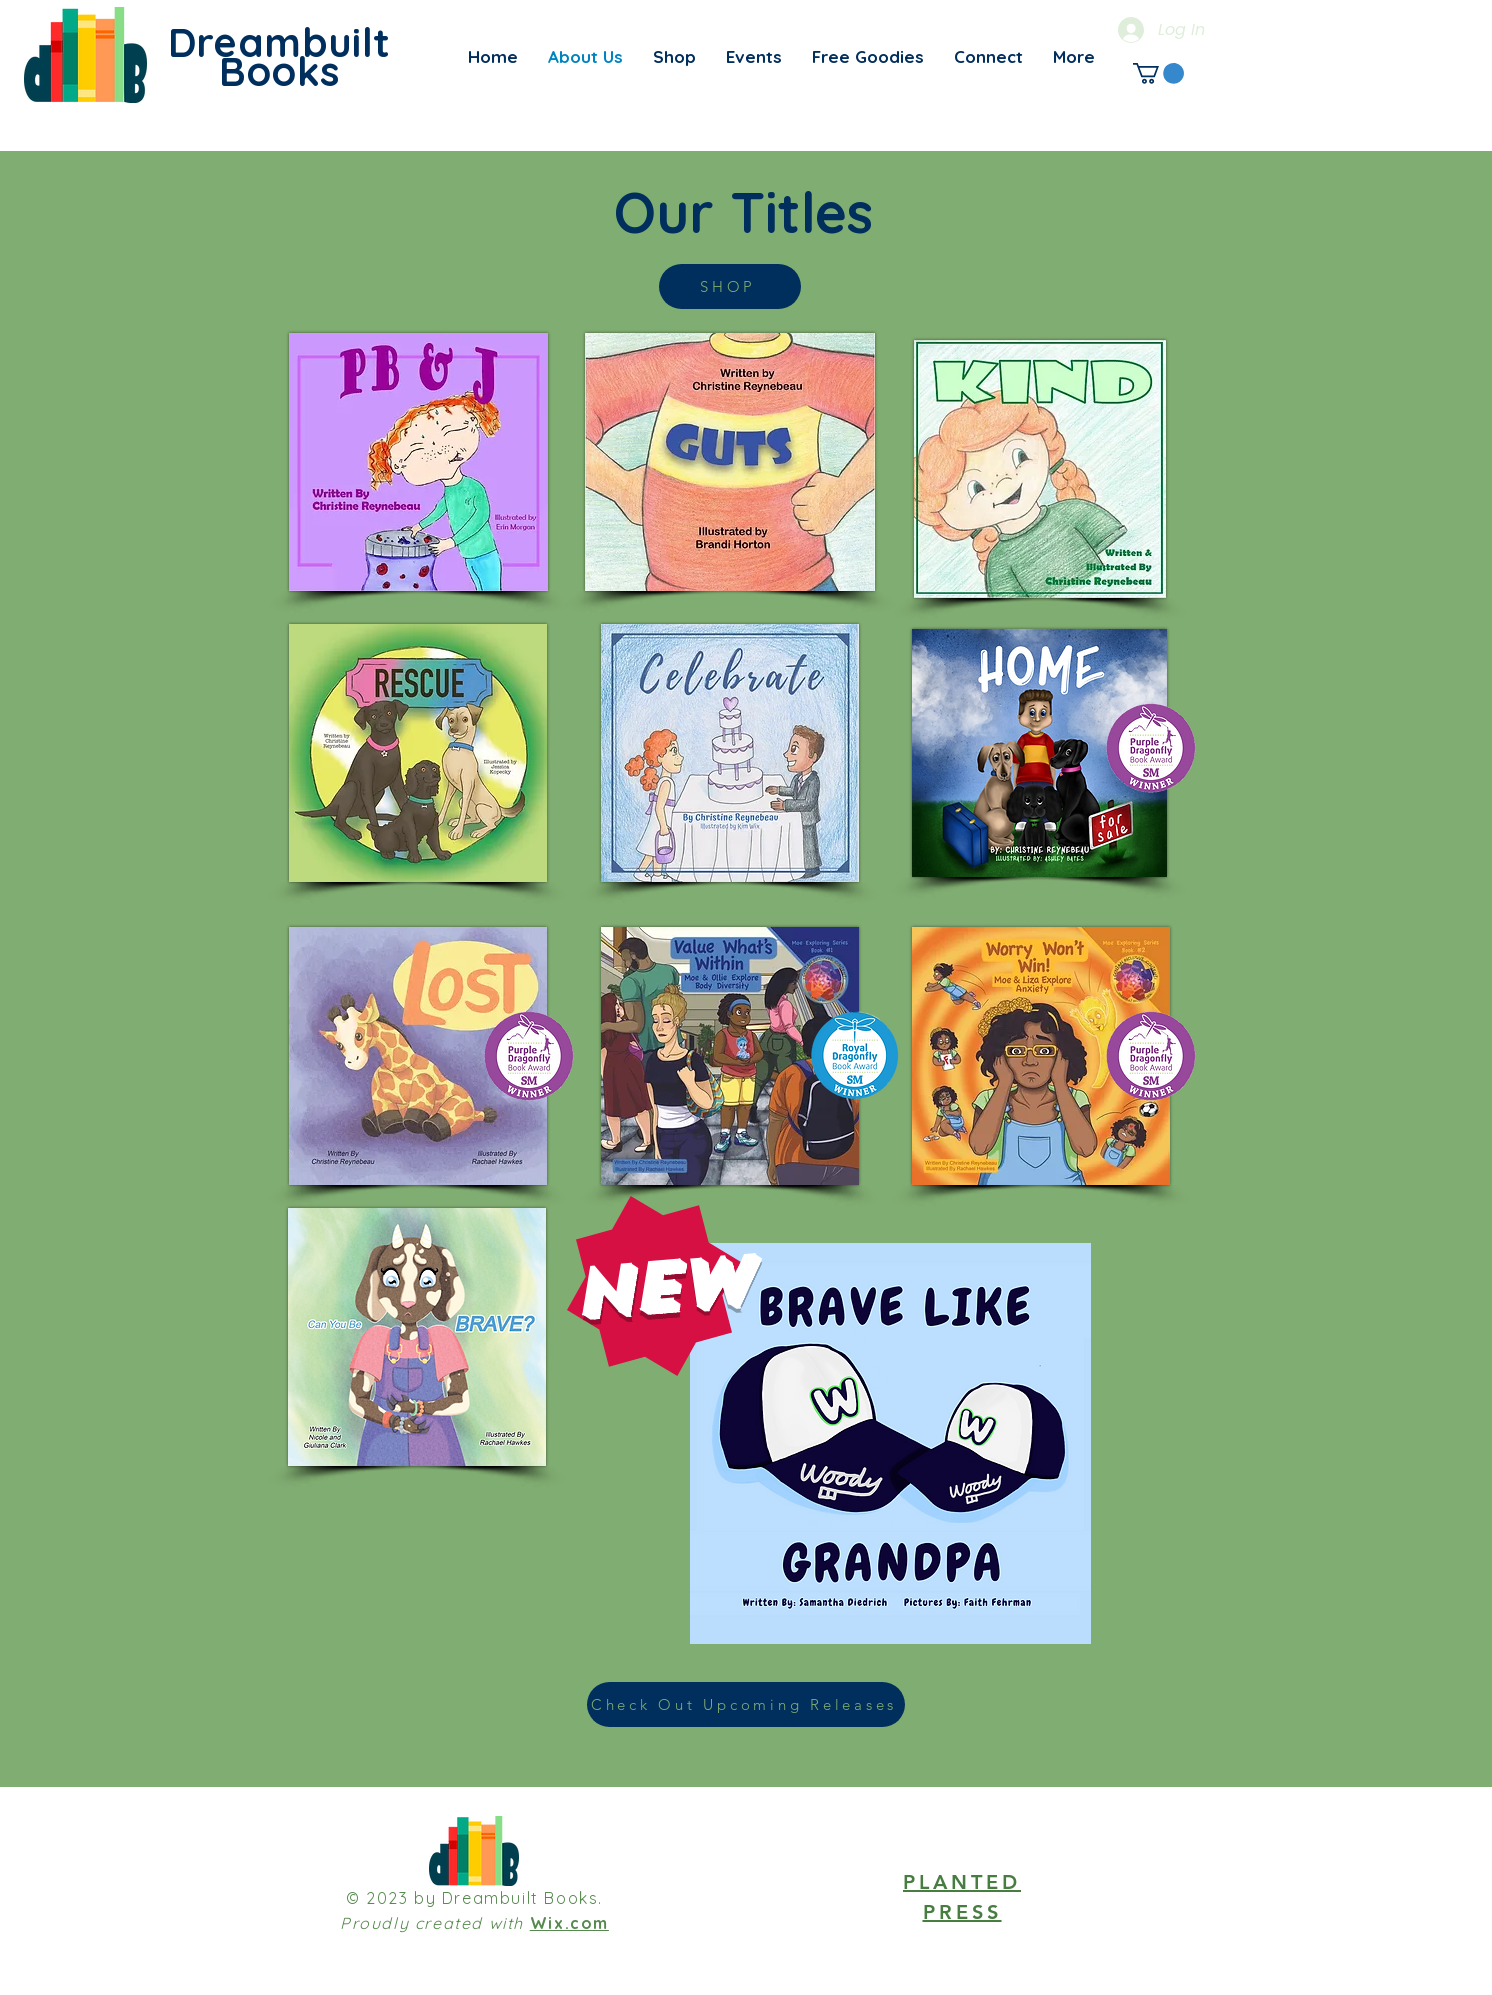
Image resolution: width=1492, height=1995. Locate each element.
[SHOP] (730, 286)
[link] (1158, 73)
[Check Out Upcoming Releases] (746, 1704)
